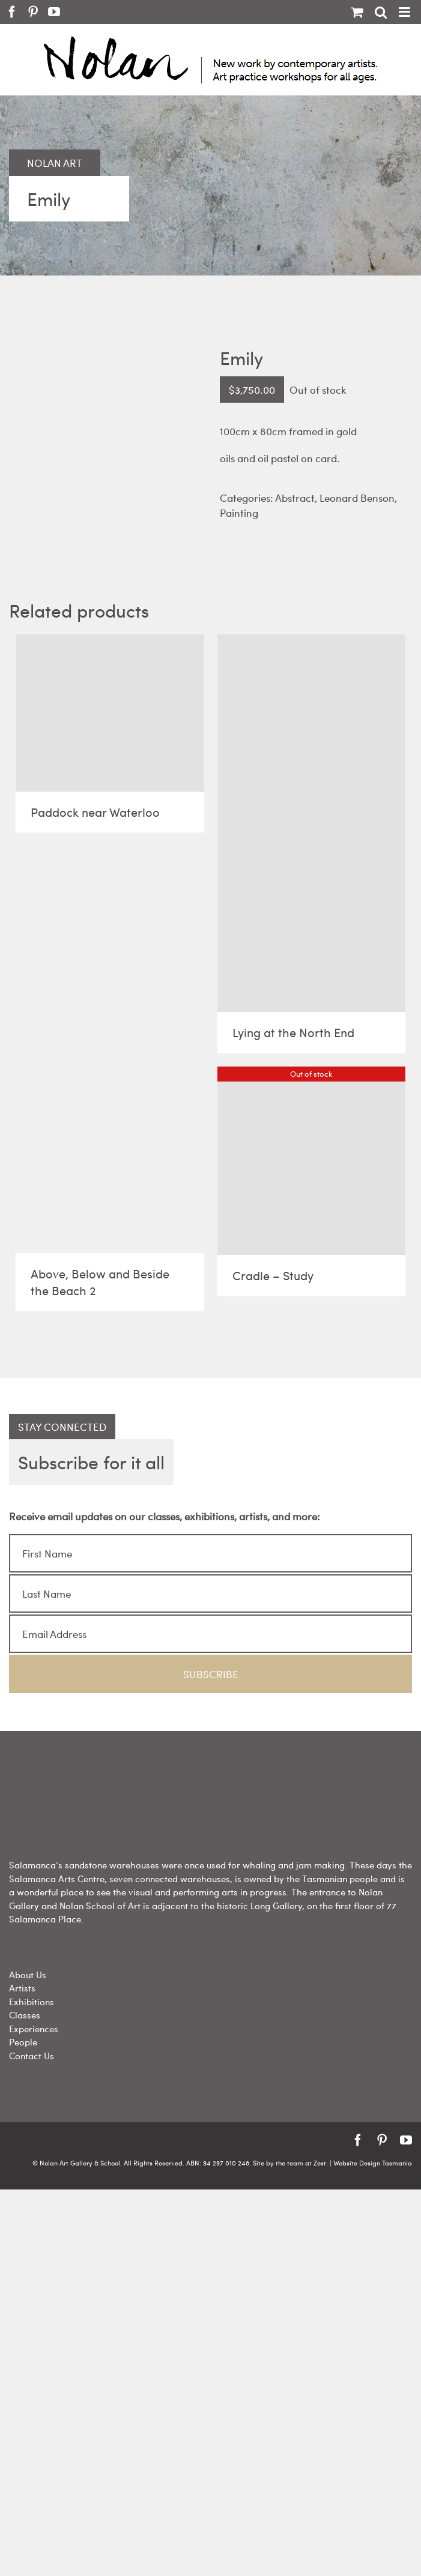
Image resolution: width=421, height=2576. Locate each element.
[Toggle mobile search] (381, 12)
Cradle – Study (272, 1275)
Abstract (295, 497)
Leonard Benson (357, 497)
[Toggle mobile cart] (357, 12)
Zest (319, 2162)
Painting (239, 512)
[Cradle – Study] (311, 1161)
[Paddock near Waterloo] (110, 713)
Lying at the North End (293, 1032)
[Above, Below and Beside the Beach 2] (110, 1160)
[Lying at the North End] (311, 823)
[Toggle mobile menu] (405, 12)
